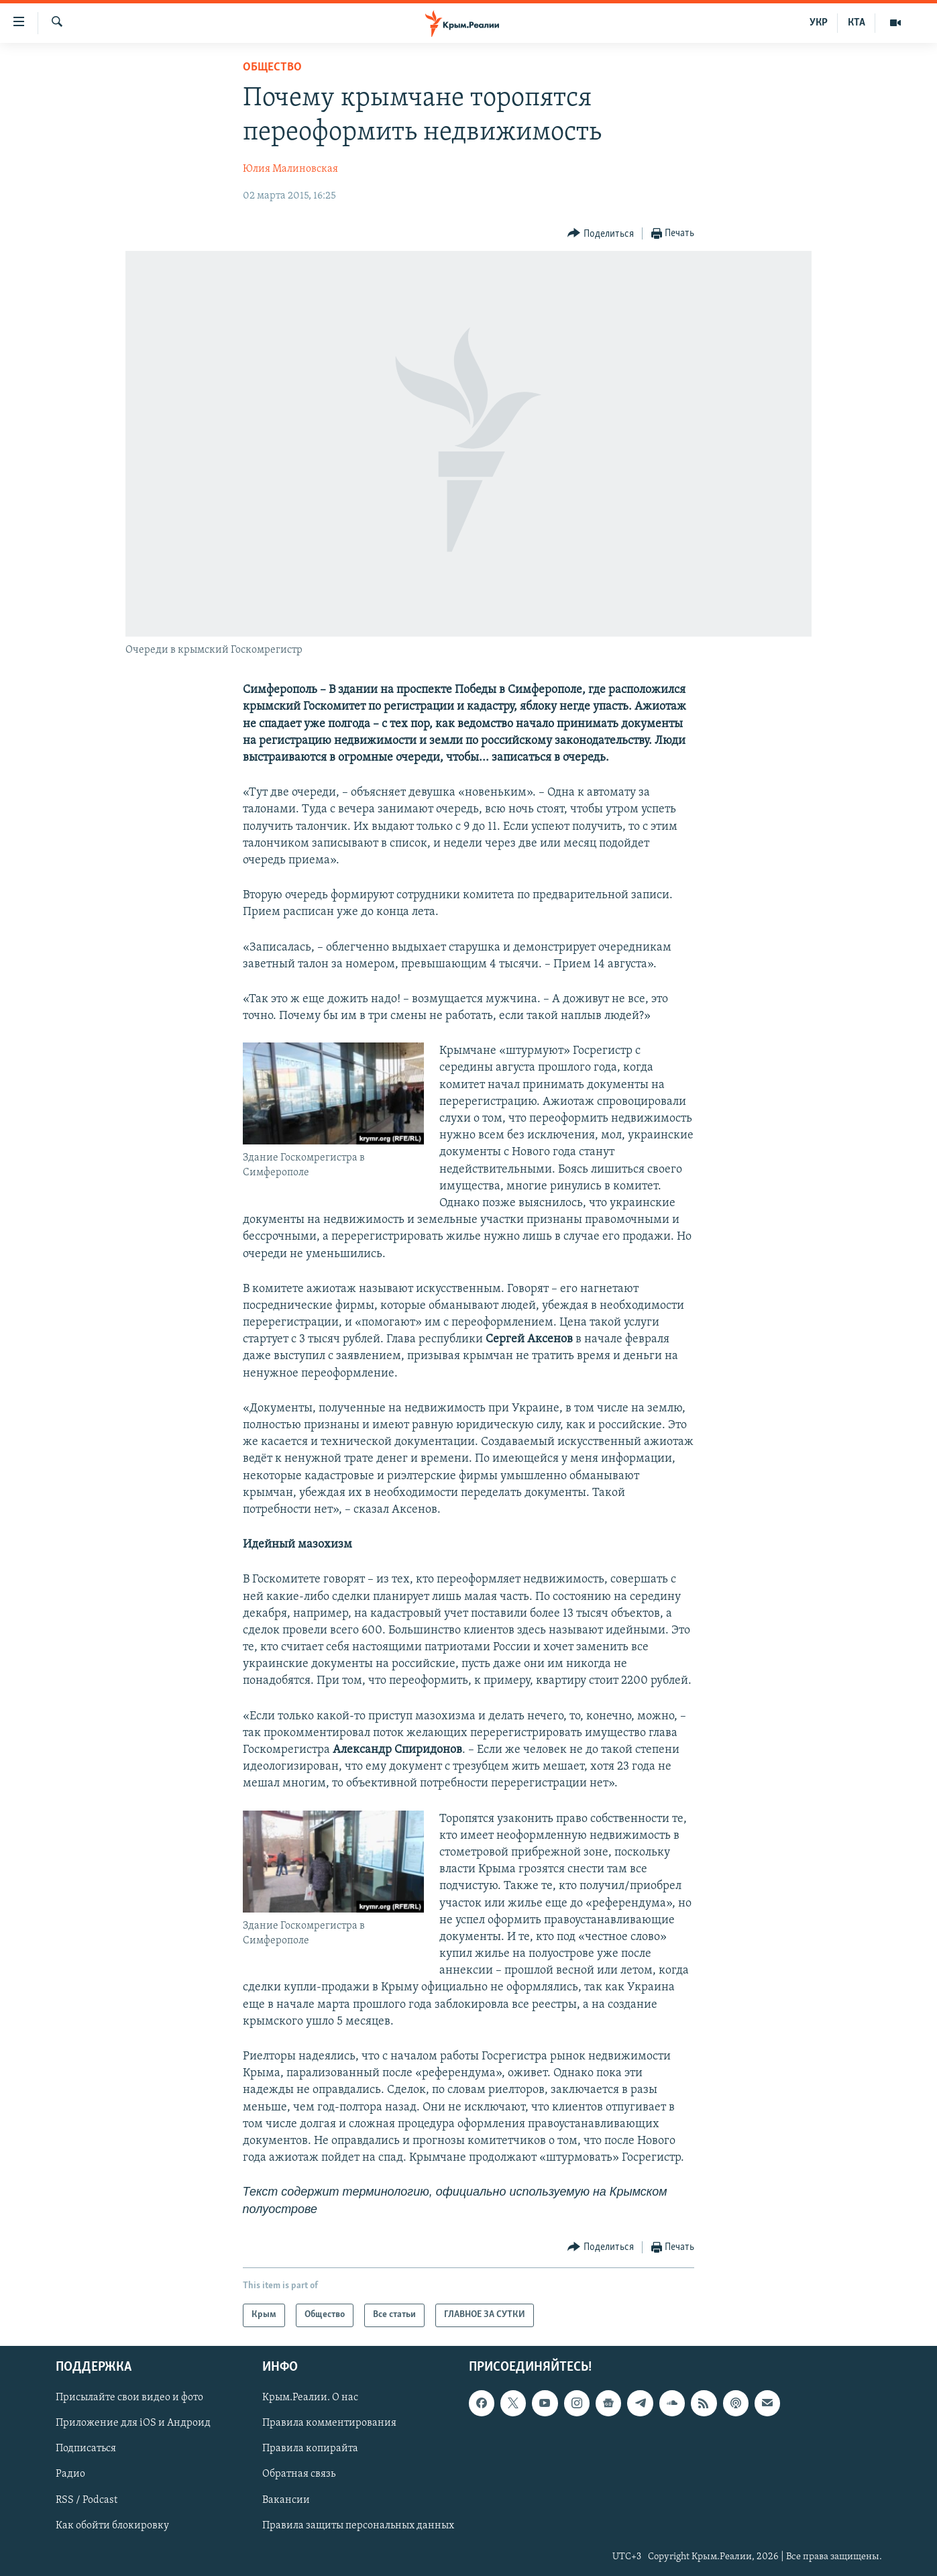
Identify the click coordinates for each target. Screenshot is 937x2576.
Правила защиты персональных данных (358, 2525)
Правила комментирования (329, 2423)
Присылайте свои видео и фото (129, 2397)
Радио (70, 2474)
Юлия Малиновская (290, 169)
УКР (819, 22)
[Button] (600, 234)
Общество (272, 67)
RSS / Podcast (86, 2499)
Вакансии (286, 2499)
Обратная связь (298, 2474)
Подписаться (86, 2448)
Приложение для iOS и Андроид (133, 2423)
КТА (856, 22)
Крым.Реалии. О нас (310, 2397)
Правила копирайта (310, 2448)
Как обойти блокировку (112, 2525)
